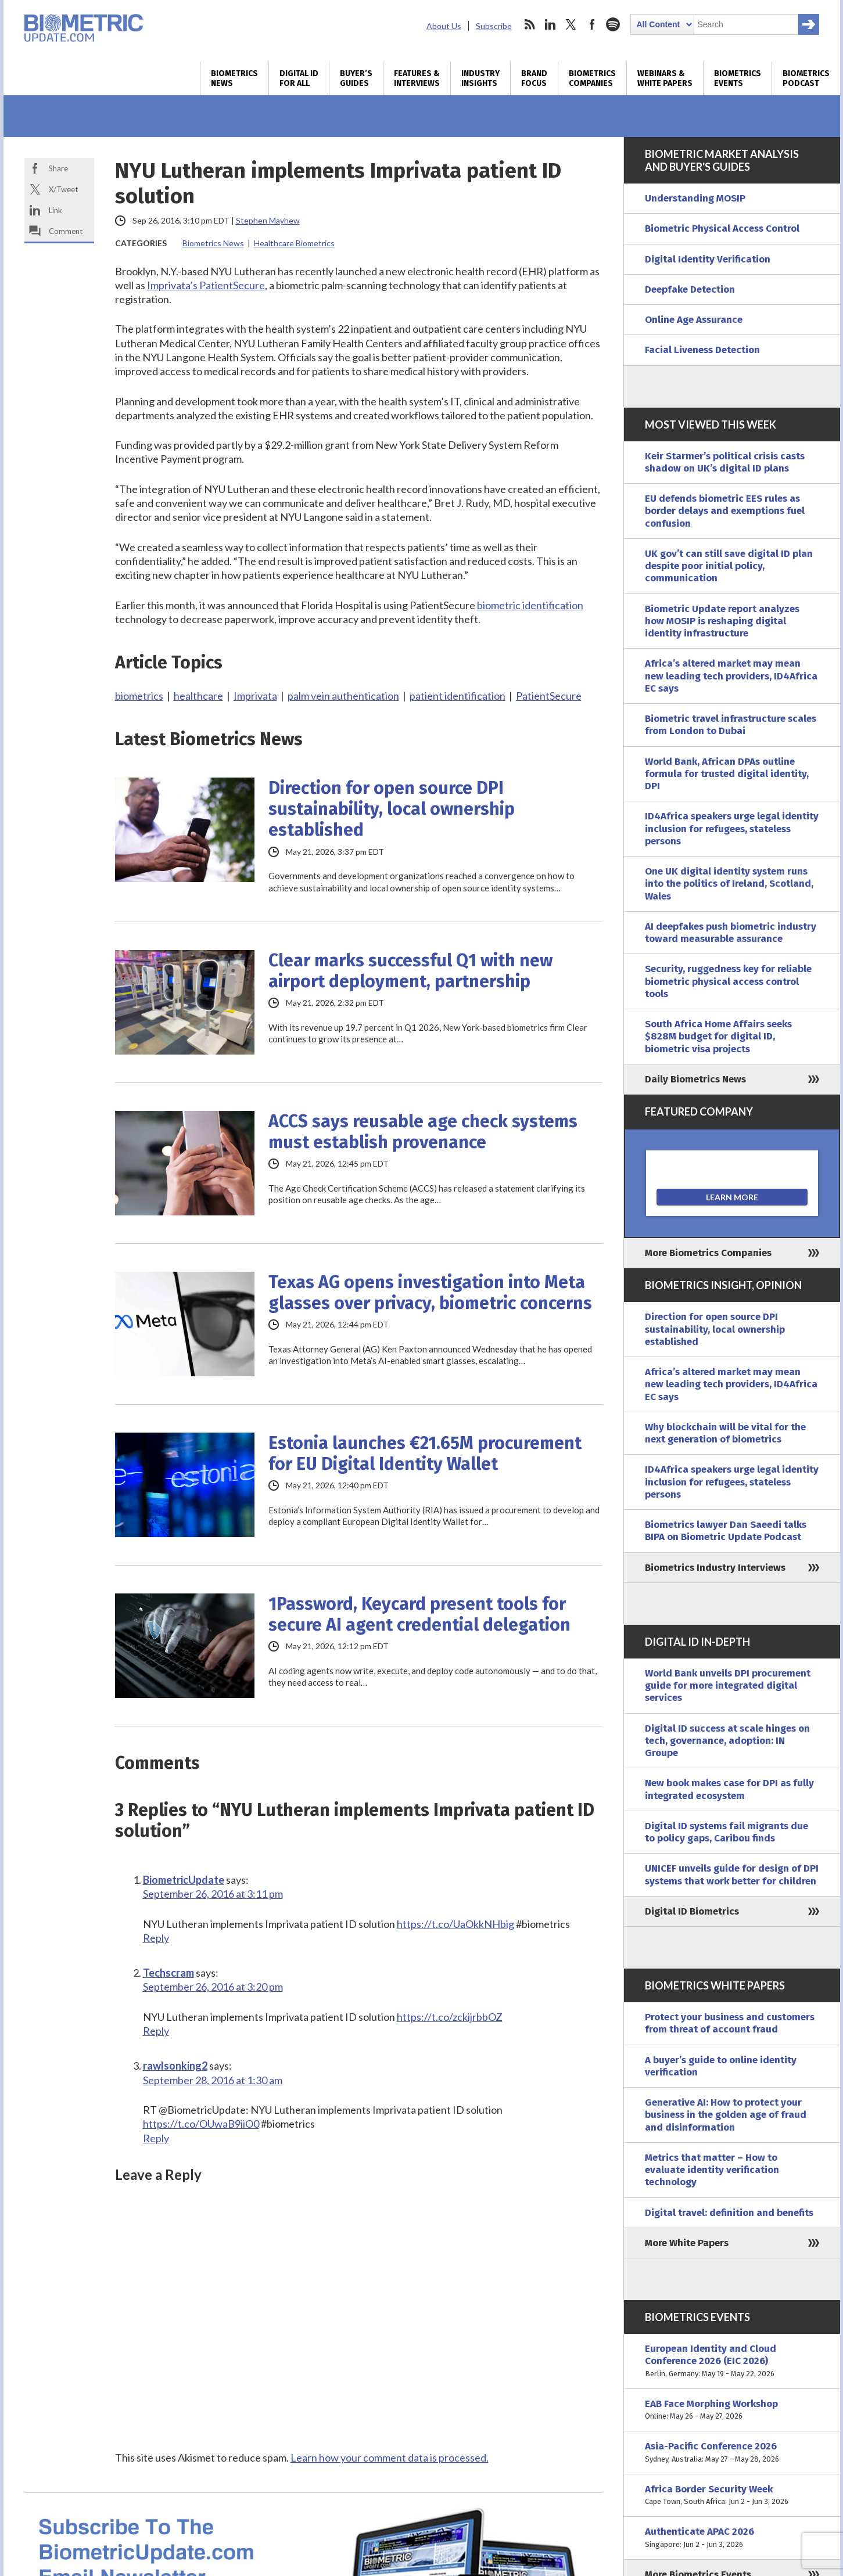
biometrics (139, 695)
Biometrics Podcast (806, 78)
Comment (65, 231)
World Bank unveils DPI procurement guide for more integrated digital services (727, 1685)
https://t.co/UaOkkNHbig (455, 1923)
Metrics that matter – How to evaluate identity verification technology (712, 2170)
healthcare (198, 695)
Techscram (168, 1972)
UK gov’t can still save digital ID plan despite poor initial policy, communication (729, 566)
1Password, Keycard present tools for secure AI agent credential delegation (419, 1614)
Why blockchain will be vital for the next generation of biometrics (725, 1433)
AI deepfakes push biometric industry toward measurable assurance (730, 932)
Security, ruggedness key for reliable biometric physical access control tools (728, 981)
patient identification (457, 695)
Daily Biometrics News (695, 1079)
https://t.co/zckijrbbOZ (450, 2016)
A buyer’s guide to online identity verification (721, 2066)
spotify (612, 24)
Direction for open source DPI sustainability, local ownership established (391, 809)
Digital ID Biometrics (692, 1911)
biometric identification (530, 605)
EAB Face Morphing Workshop (732, 2410)
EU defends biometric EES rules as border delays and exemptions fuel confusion (725, 511)
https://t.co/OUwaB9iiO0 (201, 2123)
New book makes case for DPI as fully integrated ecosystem (729, 1789)
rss (529, 24)
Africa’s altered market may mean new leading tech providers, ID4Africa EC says (731, 676)
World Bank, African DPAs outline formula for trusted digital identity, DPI (727, 774)
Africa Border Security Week (732, 2495)
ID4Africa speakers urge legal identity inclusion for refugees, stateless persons (732, 828)
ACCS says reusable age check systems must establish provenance (422, 1132)
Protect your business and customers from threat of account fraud (730, 2023)
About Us (443, 26)
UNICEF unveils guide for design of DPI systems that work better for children (732, 1874)
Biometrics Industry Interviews (715, 1568)
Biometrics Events (737, 78)
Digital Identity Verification (707, 259)
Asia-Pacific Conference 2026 (732, 2452)
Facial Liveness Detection (702, 350)
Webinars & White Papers (665, 78)
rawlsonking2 (175, 2065)
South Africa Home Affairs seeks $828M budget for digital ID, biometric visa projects (718, 1036)
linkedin (550, 24)
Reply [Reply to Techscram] (156, 2030)
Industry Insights (480, 78)
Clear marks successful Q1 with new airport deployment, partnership (410, 971)
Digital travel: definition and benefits (729, 2213)
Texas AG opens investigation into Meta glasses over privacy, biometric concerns (430, 1293)
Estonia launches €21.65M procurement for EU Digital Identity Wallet (425, 1453)
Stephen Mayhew (268, 220)
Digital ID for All (298, 78)
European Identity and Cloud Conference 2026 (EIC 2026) (732, 2361)
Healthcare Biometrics (294, 243)
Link (55, 210)
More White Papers (687, 2243)
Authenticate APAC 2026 (732, 2537)
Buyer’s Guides (356, 78)
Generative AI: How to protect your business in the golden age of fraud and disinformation (725, 2115)
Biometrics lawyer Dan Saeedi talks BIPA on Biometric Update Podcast (725, 1531)
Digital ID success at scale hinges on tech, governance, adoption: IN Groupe (727, 1741)
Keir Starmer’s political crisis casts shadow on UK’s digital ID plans (725, 462)
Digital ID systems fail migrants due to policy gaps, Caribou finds (726, 1832)
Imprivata (255, 695)
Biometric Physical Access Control (722, 228)
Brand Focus (534, 78)
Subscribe (494, 26)
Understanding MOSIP (695, 198)
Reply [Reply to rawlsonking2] (156, 2138)
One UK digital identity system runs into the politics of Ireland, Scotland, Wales (729, 883)
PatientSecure (549, 695)
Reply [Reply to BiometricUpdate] (156, 1937)
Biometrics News (234, 78)
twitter (571, 24)
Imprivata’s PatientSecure (206, 285)
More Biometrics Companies (708, 1253)
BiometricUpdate (183, 1879)
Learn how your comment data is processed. (389, 2457)
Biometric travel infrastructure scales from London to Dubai (730, 725)
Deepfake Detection (690, 289)
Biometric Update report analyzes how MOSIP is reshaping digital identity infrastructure (722, 621)
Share (58, 168)
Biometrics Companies (592, 78)
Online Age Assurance (693, 320)
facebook (592, 24)
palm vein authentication (343, 695)
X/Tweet (63, 189)
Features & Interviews (417, 78)
